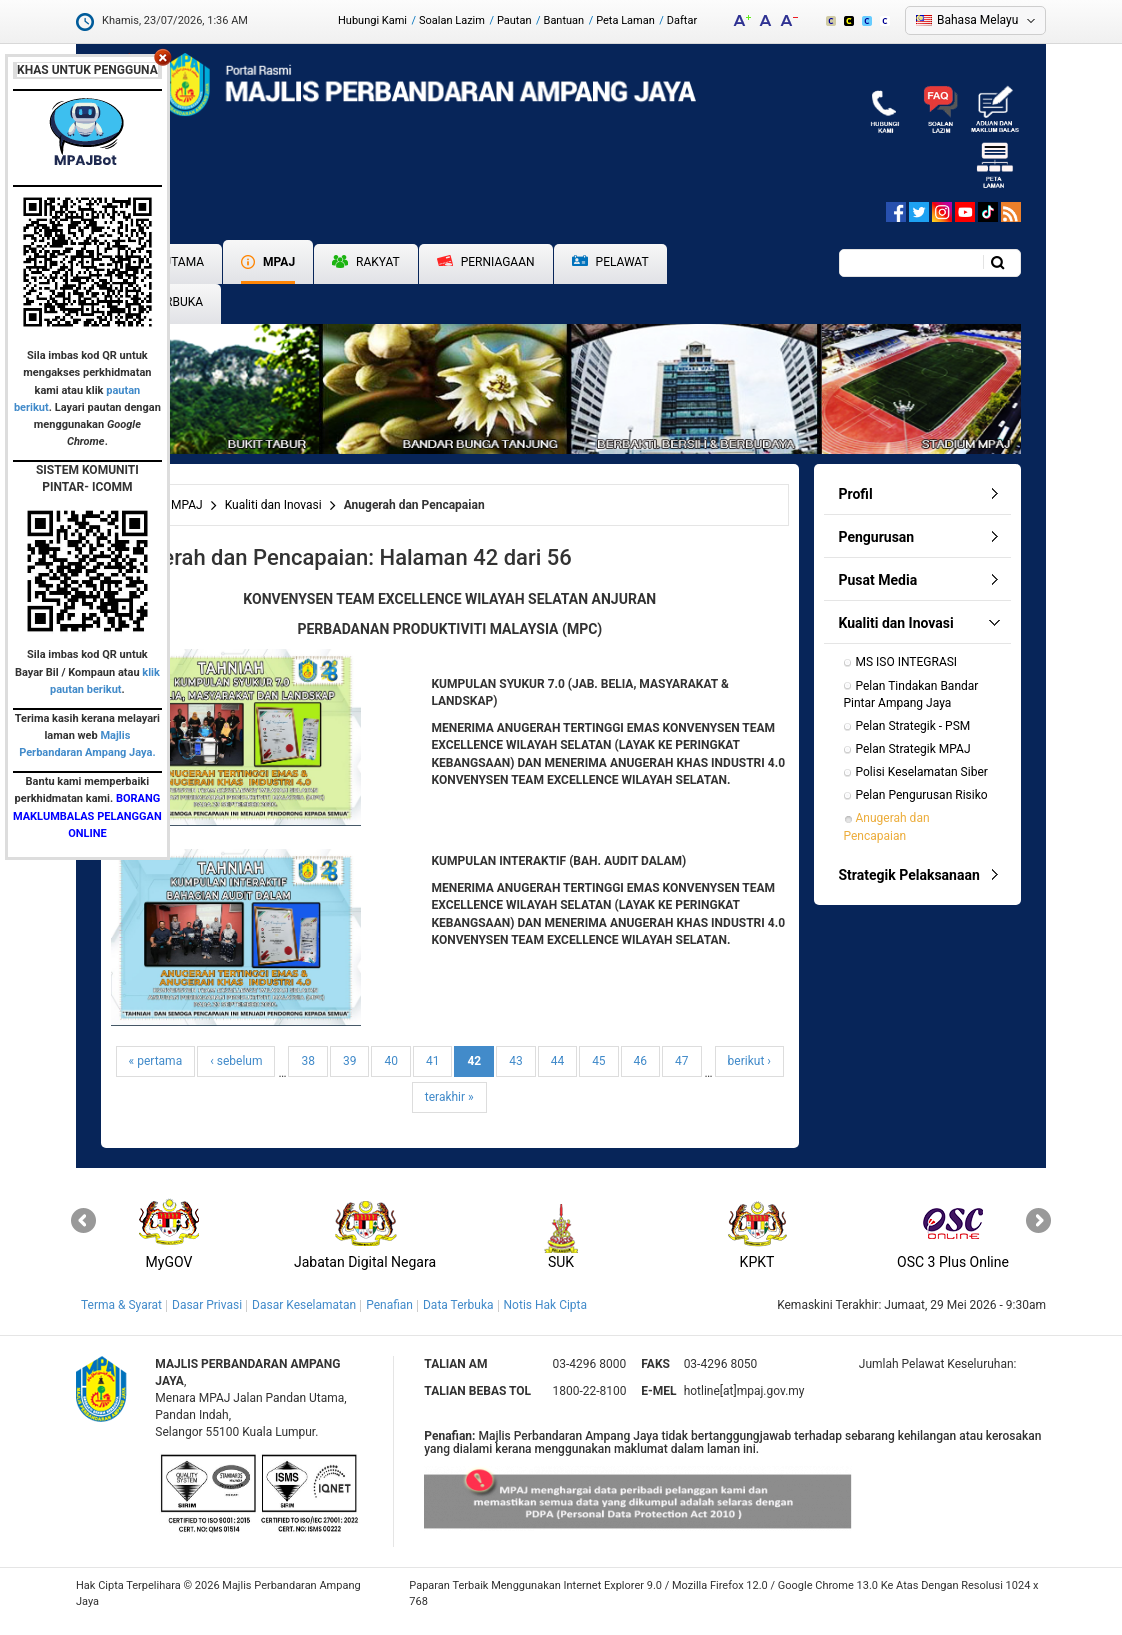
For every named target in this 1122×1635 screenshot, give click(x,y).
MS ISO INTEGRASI (907, 662)
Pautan (514, 20)
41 (433, 1061)
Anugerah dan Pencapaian (888, 826)
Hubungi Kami (372, 20)
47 (682, 1061)
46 (641, 1061)
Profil (856, 494)
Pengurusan (877, 537)
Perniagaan (486, 262)
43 (516, 1061)
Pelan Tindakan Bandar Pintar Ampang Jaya (913, 694)
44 (558, 1061)
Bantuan (564, 20)
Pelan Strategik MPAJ (913, 749)
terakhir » (449, 1097)
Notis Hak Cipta (545, 1305)
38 (308, 1061)
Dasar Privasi (207, 1305)
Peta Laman (625, 20)
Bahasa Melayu (977, 20)
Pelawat (610, 262)
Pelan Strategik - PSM (913, 726)
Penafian (389, 1305)
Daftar (682, 20)
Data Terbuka (458, 1305)
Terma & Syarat (121, 1305)
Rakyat (366, 262)
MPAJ (268, 262)
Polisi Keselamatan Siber (922, 772)
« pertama (156, 1061)
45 (599, 1061)
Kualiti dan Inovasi (273, 505)
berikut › (749, 1061)
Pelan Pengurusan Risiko (922, 795)
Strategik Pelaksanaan (909, 875)
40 (391, 1061)
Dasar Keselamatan (304, 1305)
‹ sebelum (236, 1061)
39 (350, 1061)
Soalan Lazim (452, 20)
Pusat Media (878, 580)
